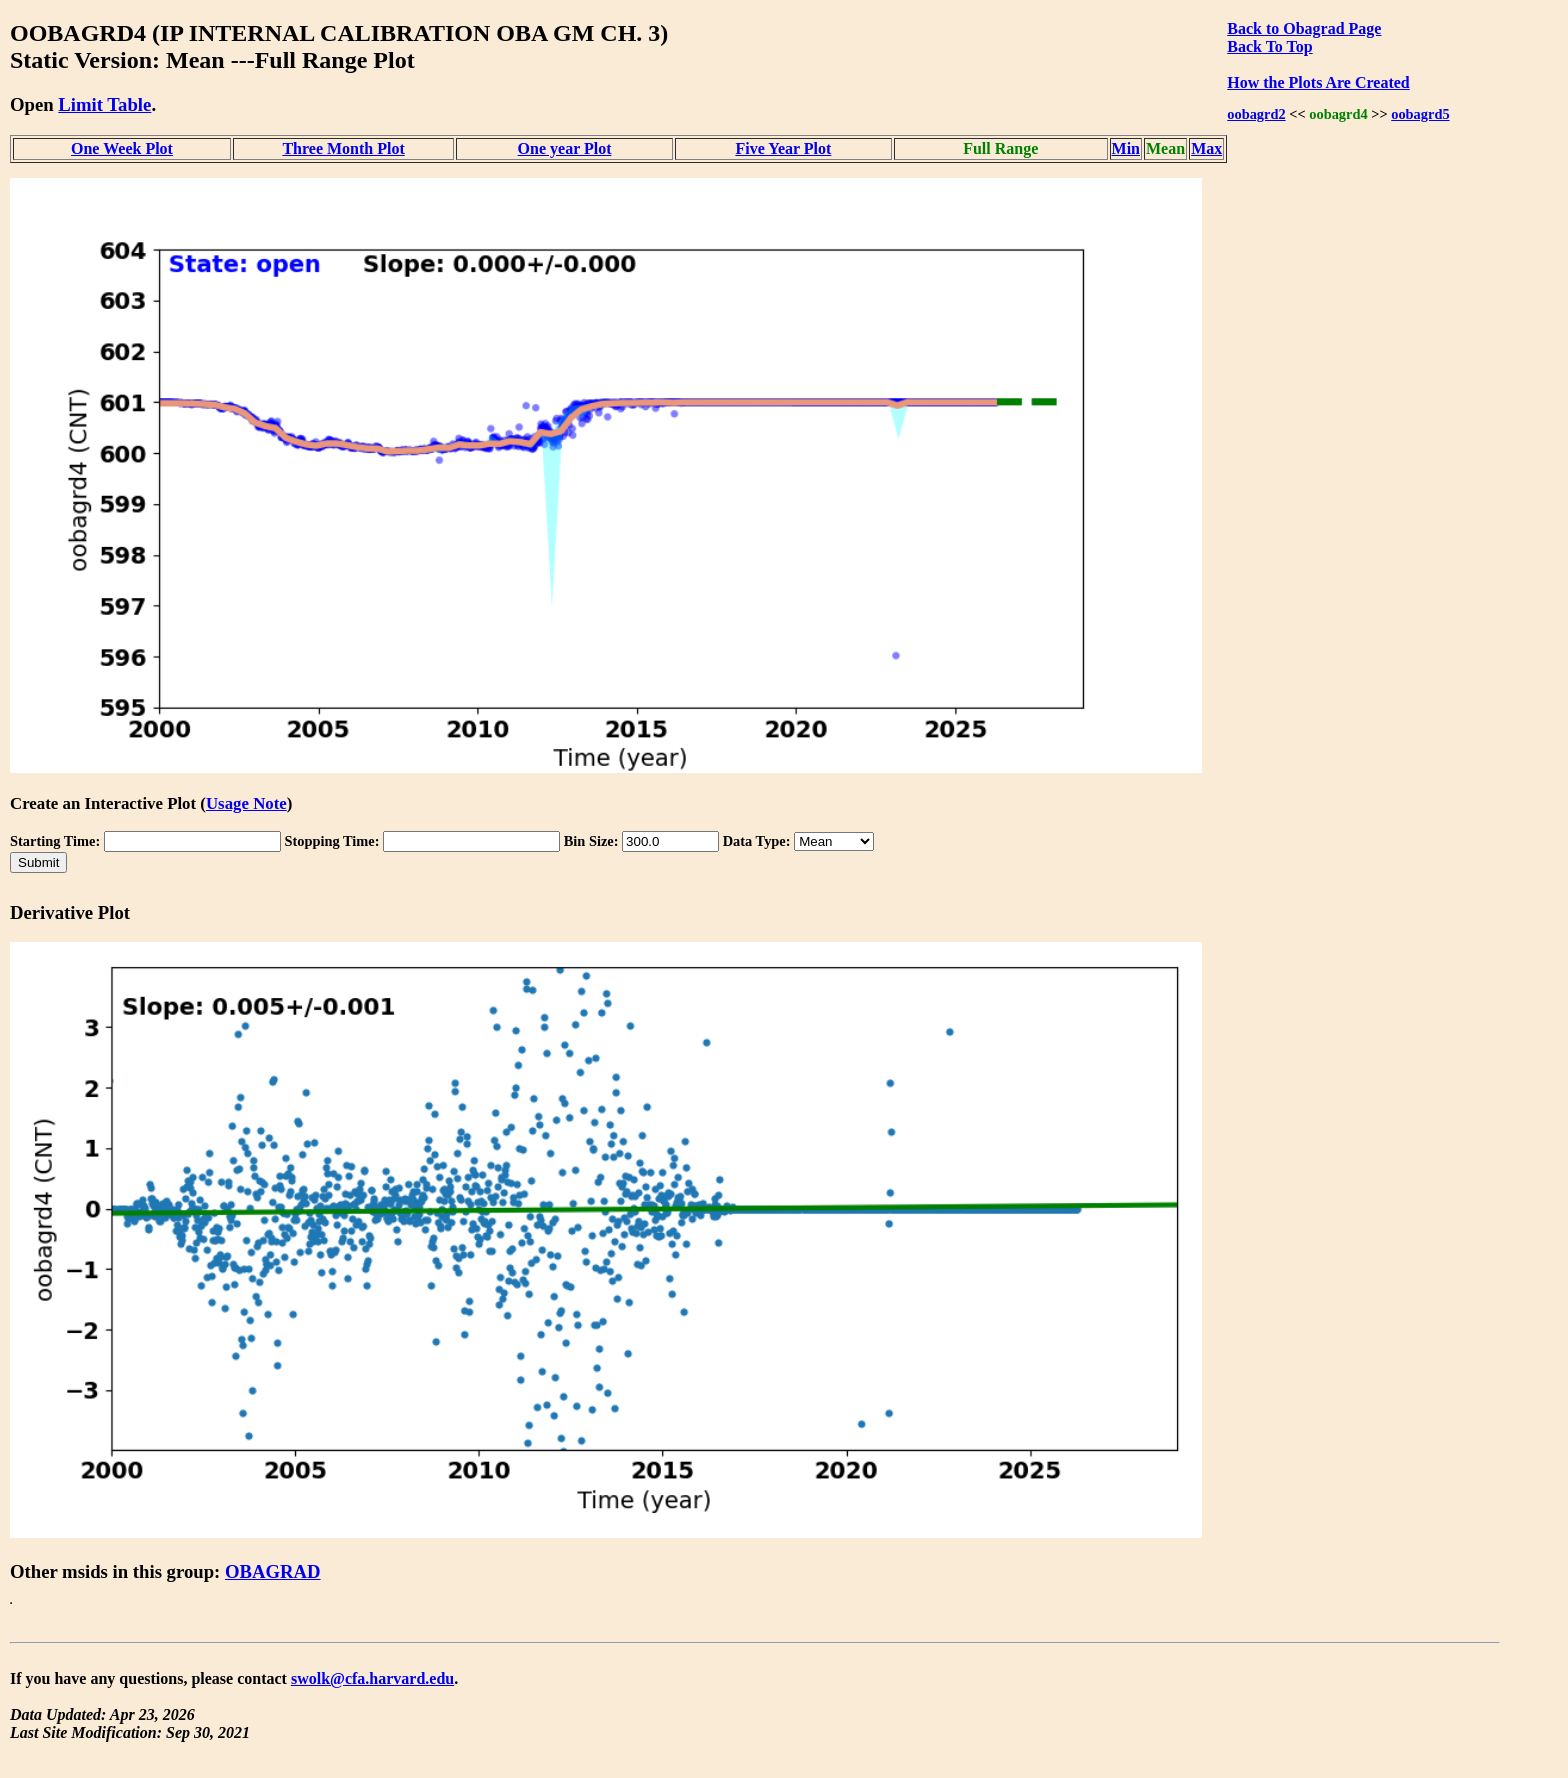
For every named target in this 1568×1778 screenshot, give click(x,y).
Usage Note (246, 803)
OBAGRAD (273, 1571)
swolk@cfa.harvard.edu (372, 1678)
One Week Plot (122, 148)
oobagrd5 (1420, 114)
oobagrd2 (1256, 114)
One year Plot (565, 148)
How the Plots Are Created (1318, 82)
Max (1206, 148)
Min (1126, 148)
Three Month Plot (343, 148)
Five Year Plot (783, 148)
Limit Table (104, 104)
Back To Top (1269, 46)
